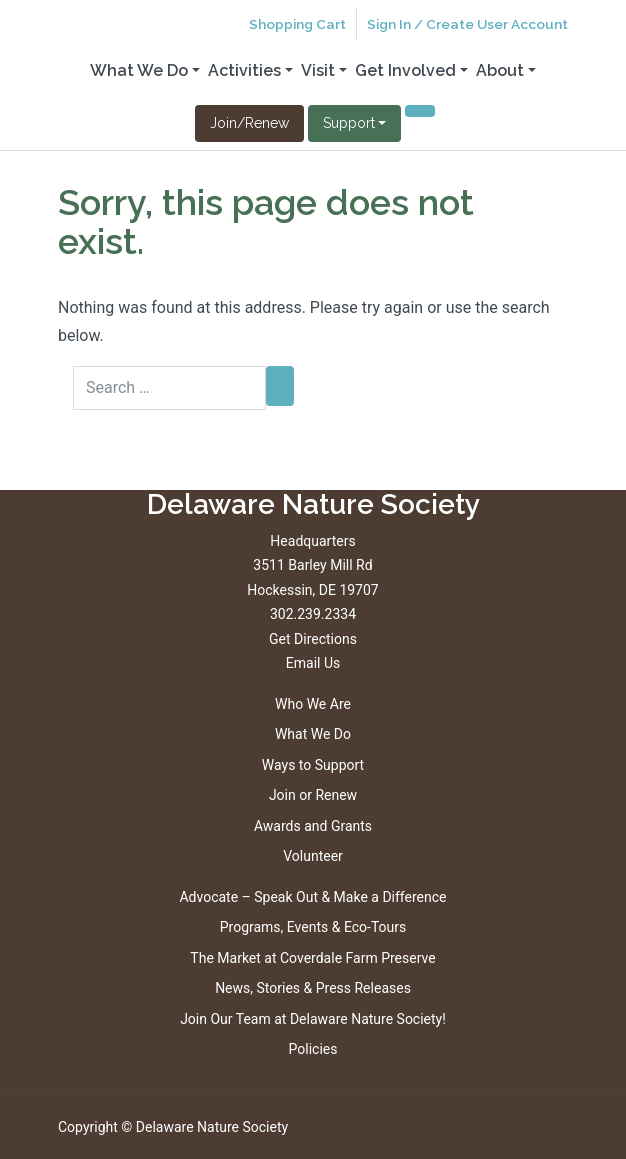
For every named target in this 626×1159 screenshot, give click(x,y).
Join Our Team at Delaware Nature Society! (313, 1019)
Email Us (313, 663)
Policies (313, 1049)
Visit (318, 70)
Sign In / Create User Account (467, 24)
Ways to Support (313, 765)
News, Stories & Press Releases (313, 988)
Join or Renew (313, 795)
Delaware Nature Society (212, 1127)
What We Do (139, 70)
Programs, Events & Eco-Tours (313, 927)
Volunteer (313, 856)
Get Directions (313, 639)
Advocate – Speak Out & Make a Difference (312, 897)
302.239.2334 (313, 614)
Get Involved (405, 70)
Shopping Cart (297, 24)
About (500, 70)
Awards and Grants (313, 826)
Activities (244, 70)
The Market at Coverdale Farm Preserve (312, 958)
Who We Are (313, 704)
